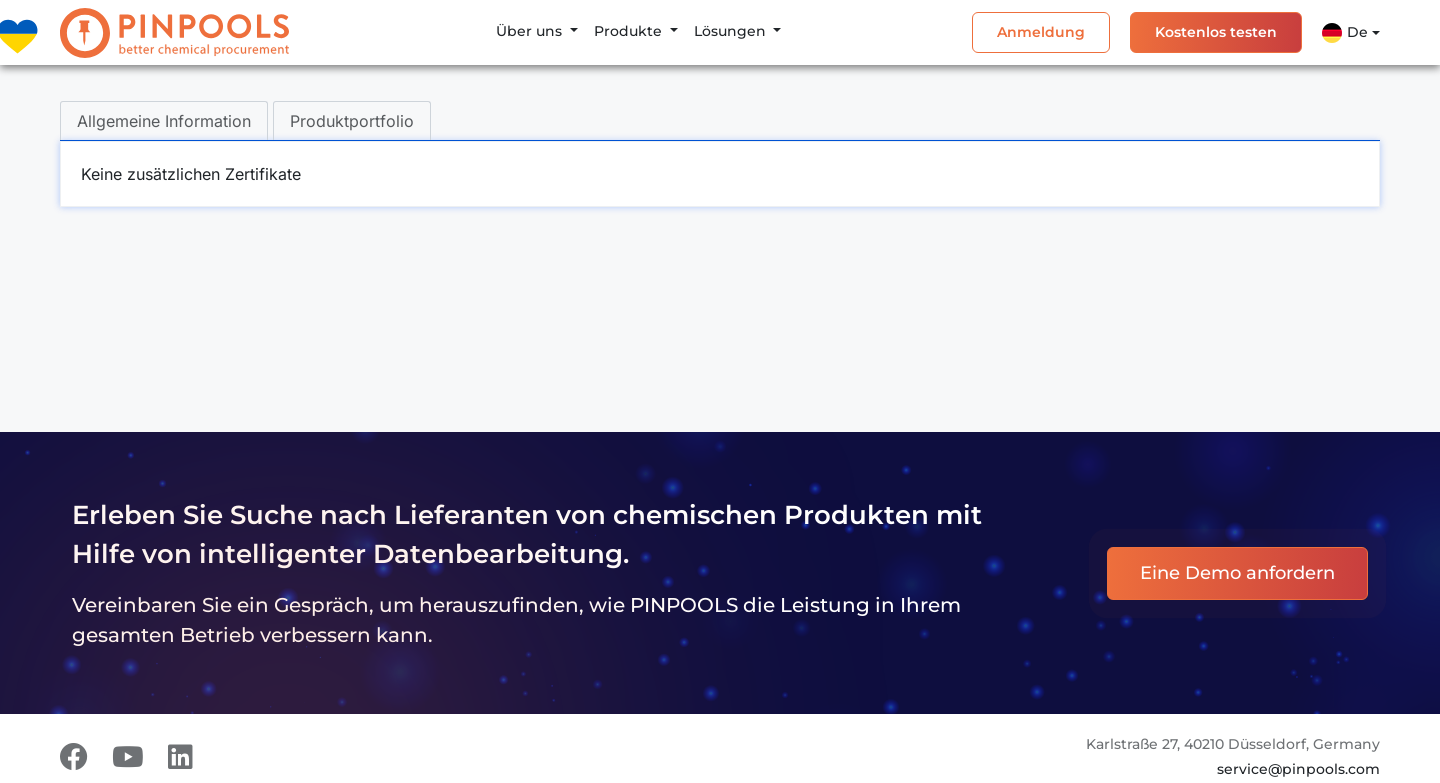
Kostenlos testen (1216, 32)
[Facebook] (74, 757)
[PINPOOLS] (174, 33)
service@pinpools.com (1298, 769)
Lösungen (732, 31)
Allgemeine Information (164, 121)
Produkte (630, 31)
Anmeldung (1041, 32)
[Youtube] (128, 757)
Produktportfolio (352, 121)
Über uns (531, 31)
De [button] (1345, 33)
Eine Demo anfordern (1237, 573)
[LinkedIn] (180, 757)
